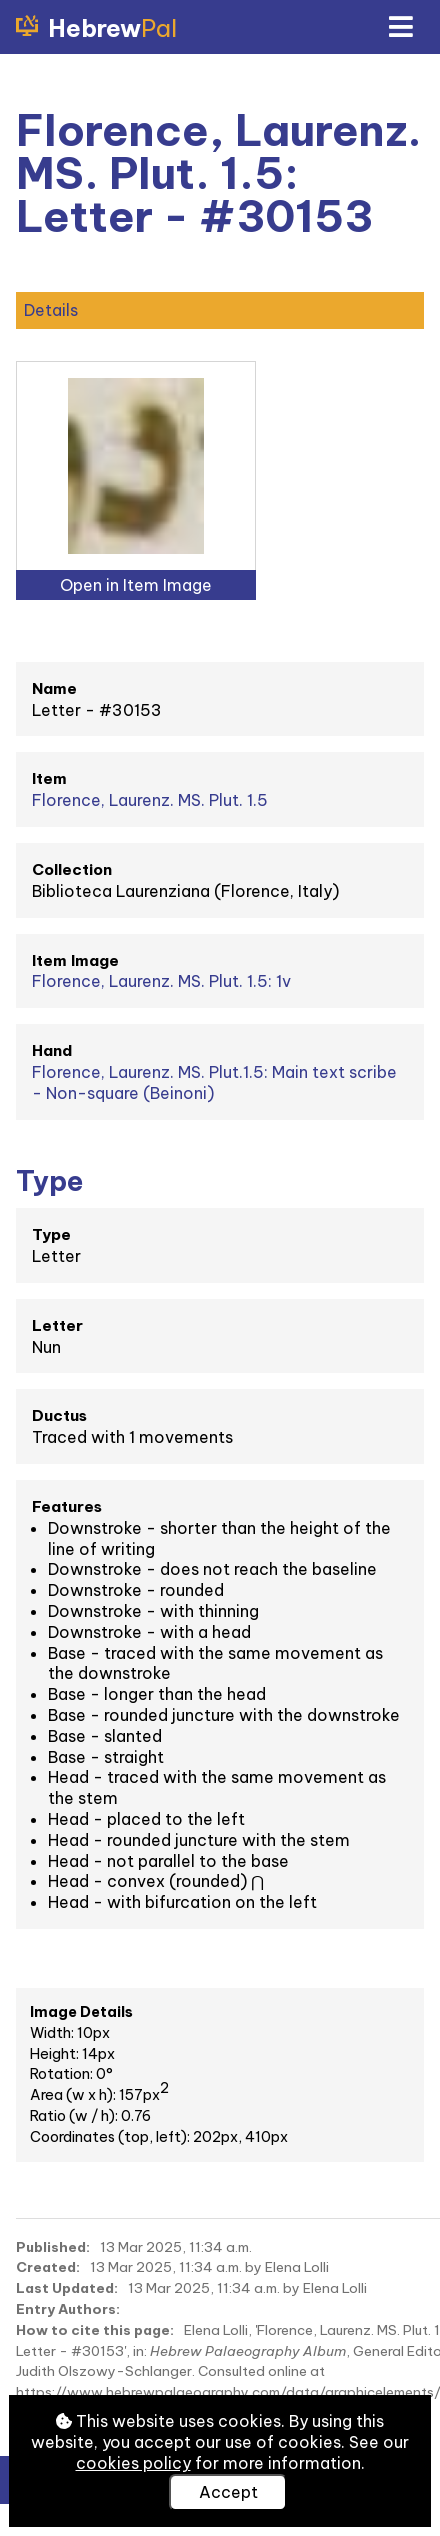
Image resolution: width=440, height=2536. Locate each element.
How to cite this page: (95, 2330)
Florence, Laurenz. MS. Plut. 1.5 (150, 800)
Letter (57, 1325)
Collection (72, 869)
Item (49, 778)
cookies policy (133, 2463)
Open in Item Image (136, 585)
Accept (228, 2492)
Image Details (81, 2012)
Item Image (75, 960)
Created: (48, 2267)
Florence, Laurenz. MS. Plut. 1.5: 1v (161, 981)
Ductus (59, 1415)
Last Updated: (67, 2288)
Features (67, 1506)
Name (54, 688)
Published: (53, 2247)
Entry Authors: (68, 2309)
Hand (52, 1050)
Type (51, 1234)
